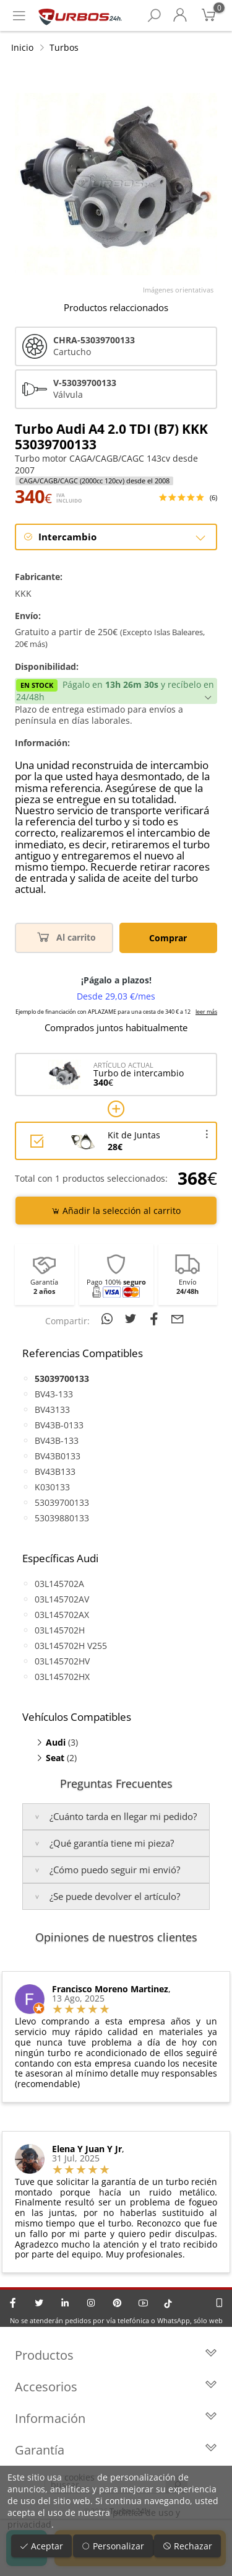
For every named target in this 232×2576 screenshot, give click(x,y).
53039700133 (62, 1502)
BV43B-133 (57, 1440)
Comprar (168, 938)
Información (116, 2418)
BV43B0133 (57, 1456)
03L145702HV (62, 1661)
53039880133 (62, 1518)
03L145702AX (62, 1614)
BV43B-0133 (59, 1425)
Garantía (116, 2450)
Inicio (22, 47)
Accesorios (116, 2386)
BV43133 (52, 1409)
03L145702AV (62, 1599)
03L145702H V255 (71, 1645)
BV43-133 (54, 1394)
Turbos (64, 47)
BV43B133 (55, 1471)
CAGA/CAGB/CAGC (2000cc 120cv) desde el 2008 (94, 481)
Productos (116, 2355)
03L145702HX (62, 1676)
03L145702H (60, 1630)
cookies (79, 2477)
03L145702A (59, 1583)
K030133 (52, 1487)
